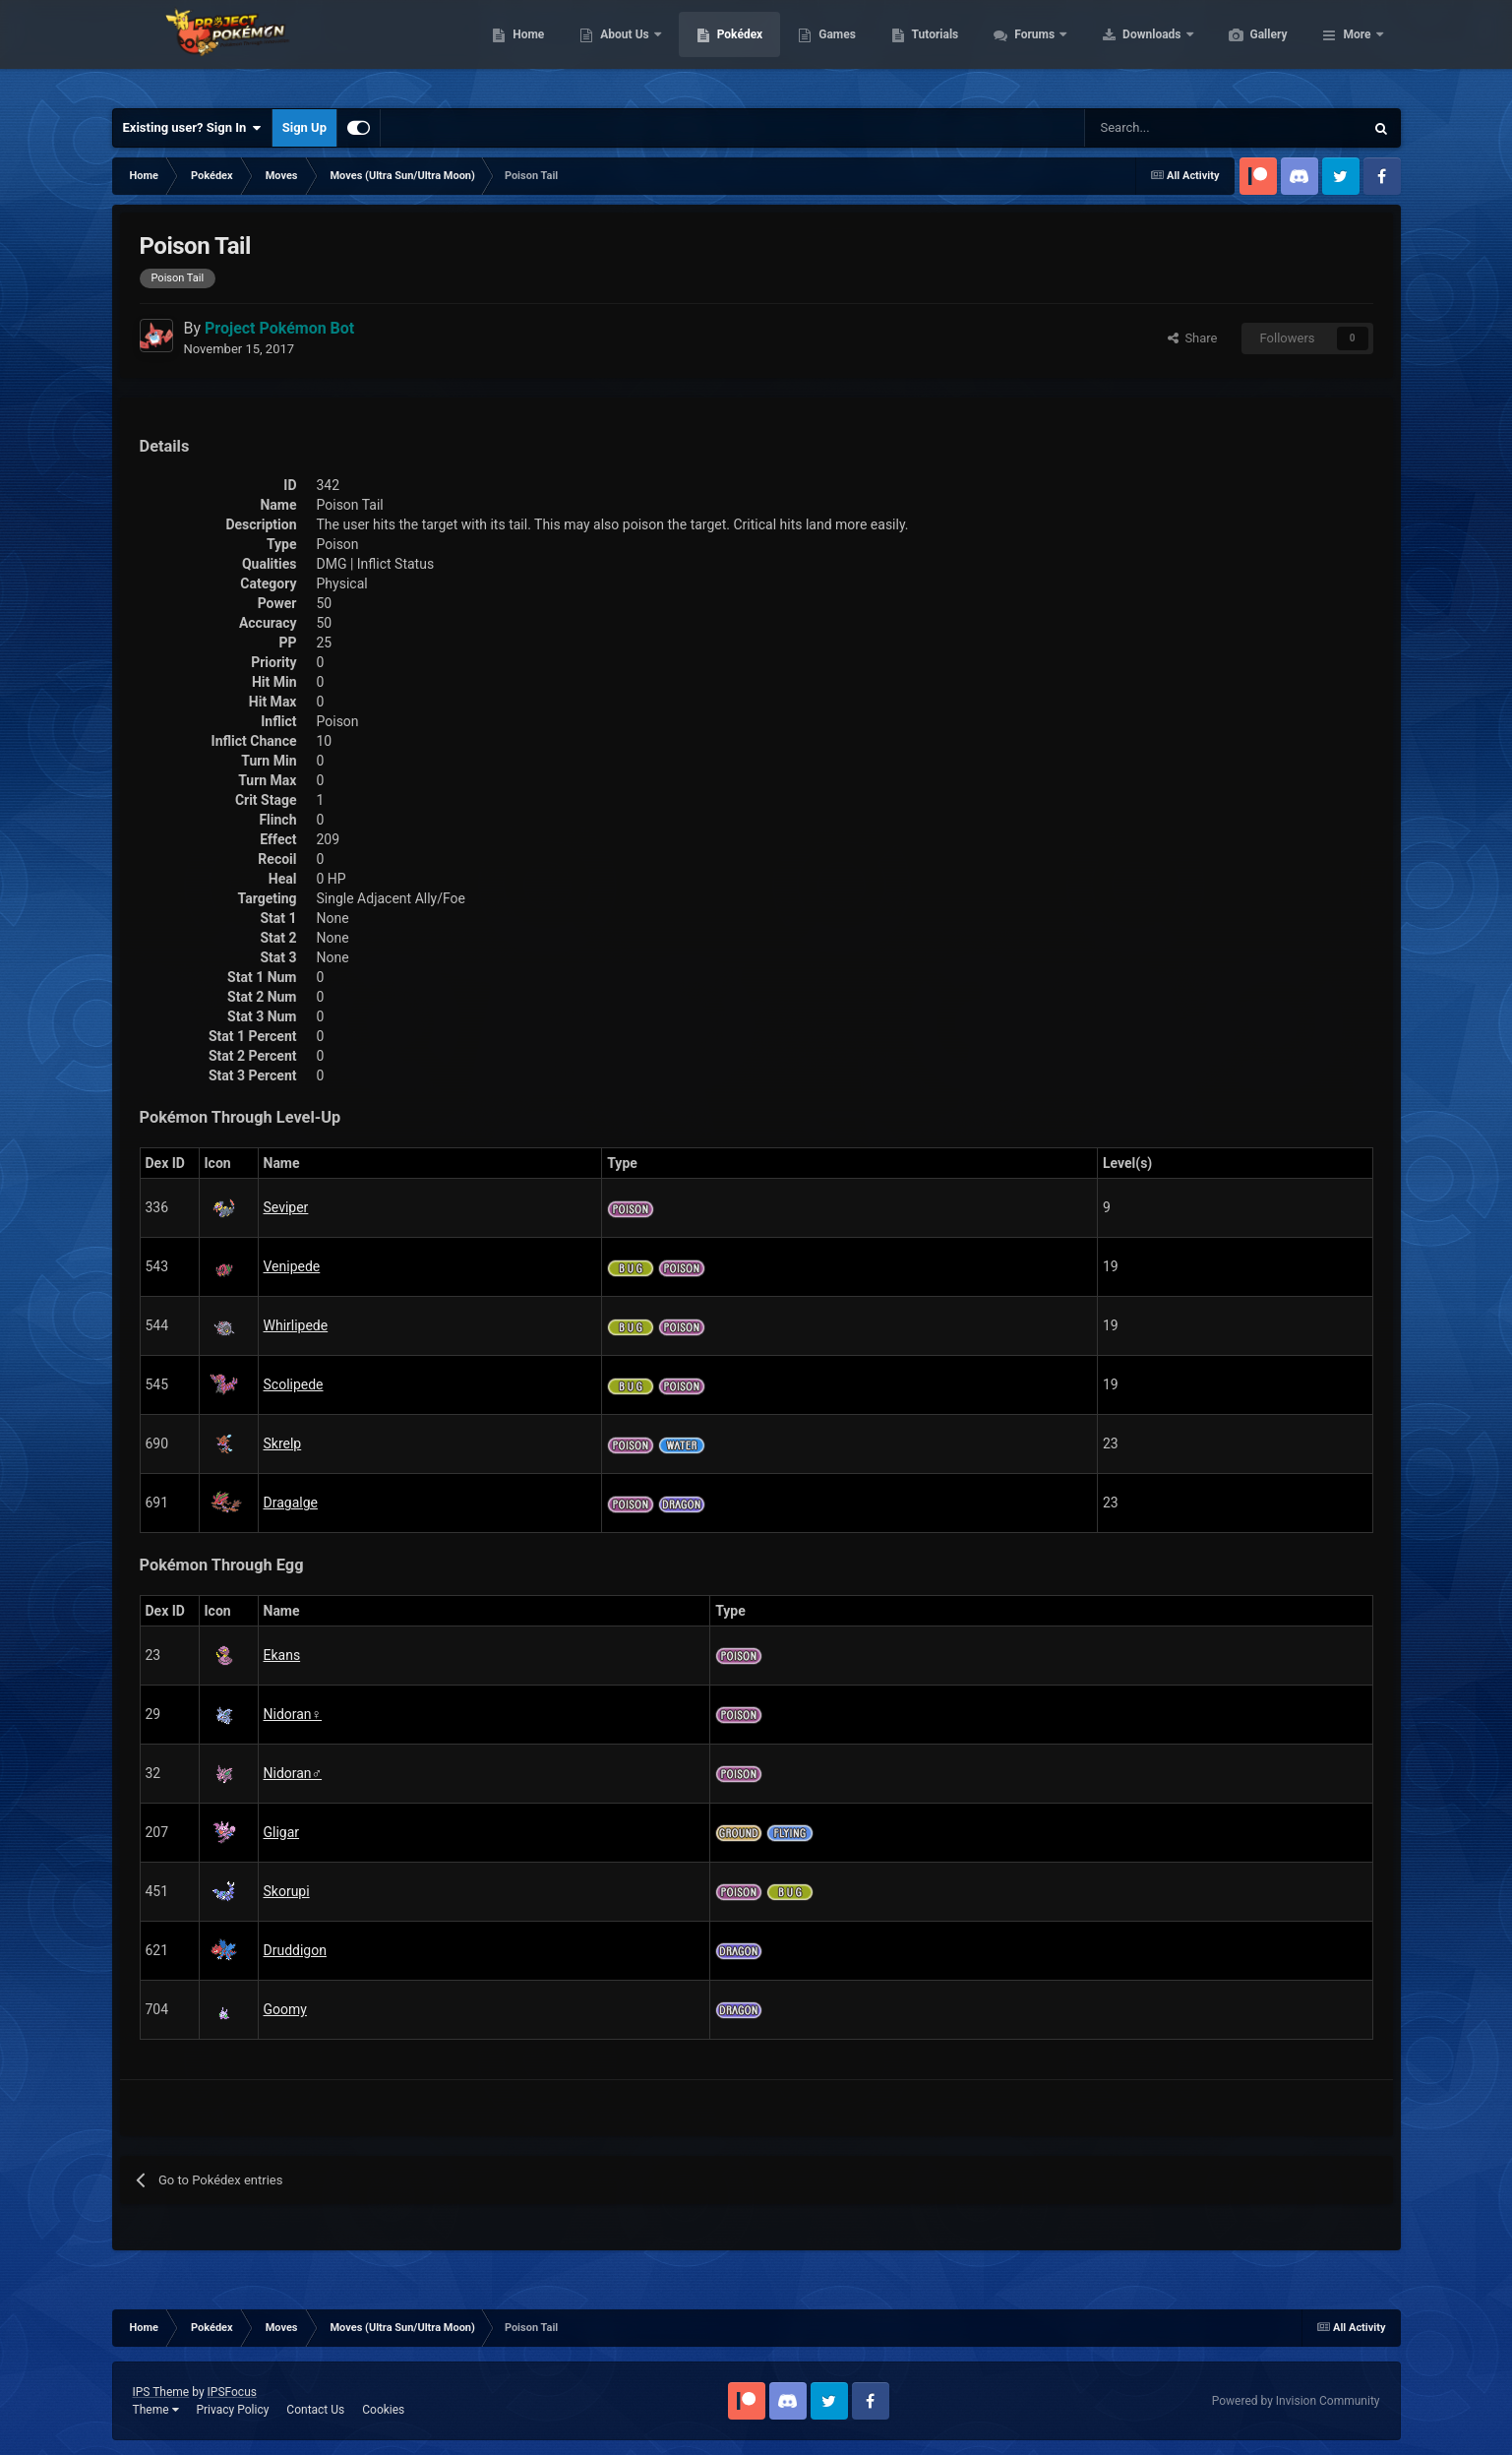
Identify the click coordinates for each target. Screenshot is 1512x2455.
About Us (719, 49)
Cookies (383, 2410)
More (1356, 49)
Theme (156, 2410)
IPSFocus (232, 2392)
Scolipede (294, 1384)
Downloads (1246, 49)
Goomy (285, 2009)
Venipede (292, 1266)
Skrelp (283, 1443)
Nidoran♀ (293, 1714)
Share (1193, 338)
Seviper (286, 1207)
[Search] (1154, 128)
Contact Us (315, 2410)
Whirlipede (296, 1325)
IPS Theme (161, 2392)
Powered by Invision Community (1296, 2401)
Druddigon (295, 1950)
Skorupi (287, 1891)
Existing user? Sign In (192, 128)
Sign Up (304, 127)
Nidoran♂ (293, 1773)
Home (621, 49)
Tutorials (1028, 49)
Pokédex (833, 49)
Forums (1129, 49)
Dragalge (291, 1502)
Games (930, 49)
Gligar (282, 1832)
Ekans (282, 1655)
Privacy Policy (232, 2410)
